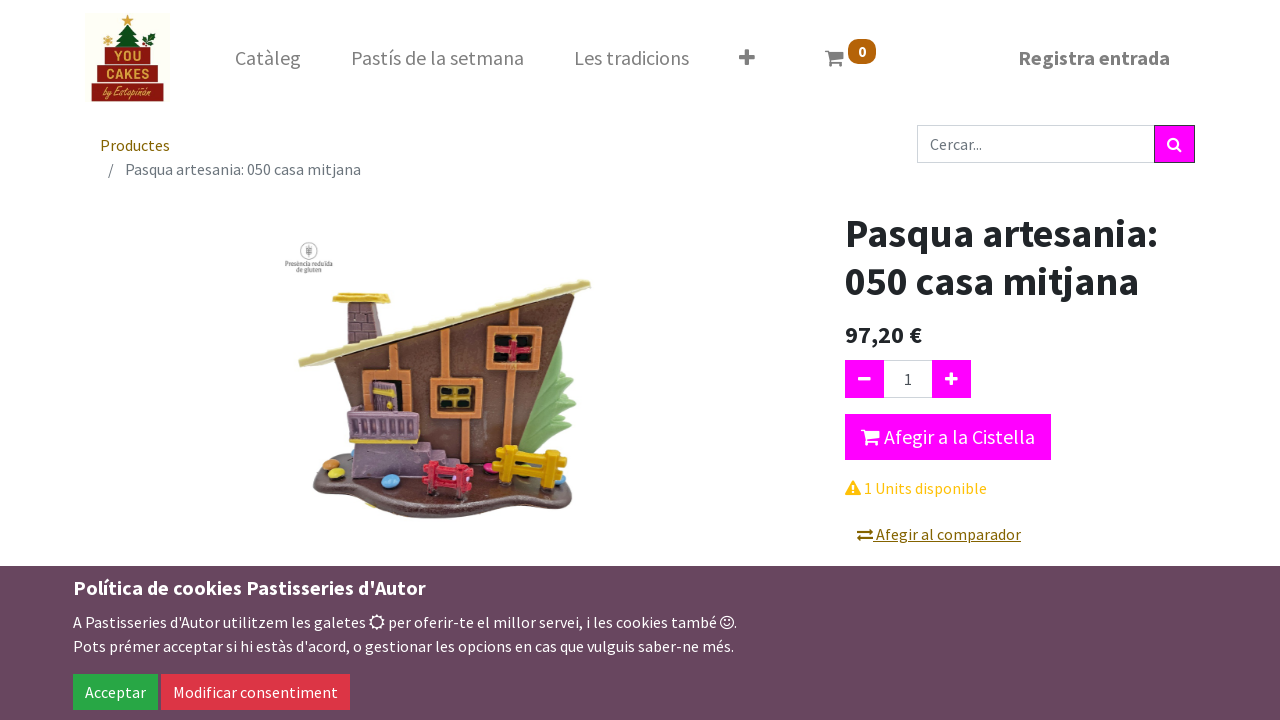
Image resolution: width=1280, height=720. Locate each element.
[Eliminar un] (864, 379)
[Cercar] (1174, 144)
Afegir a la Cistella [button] (948, 436)
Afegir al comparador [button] (939, 534)
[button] (747, 58)
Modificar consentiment (255, 692)
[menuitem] (268, 58)
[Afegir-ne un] (951, 379)
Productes (135, 145)
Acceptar (115, 692)
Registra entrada (1094, 57)
